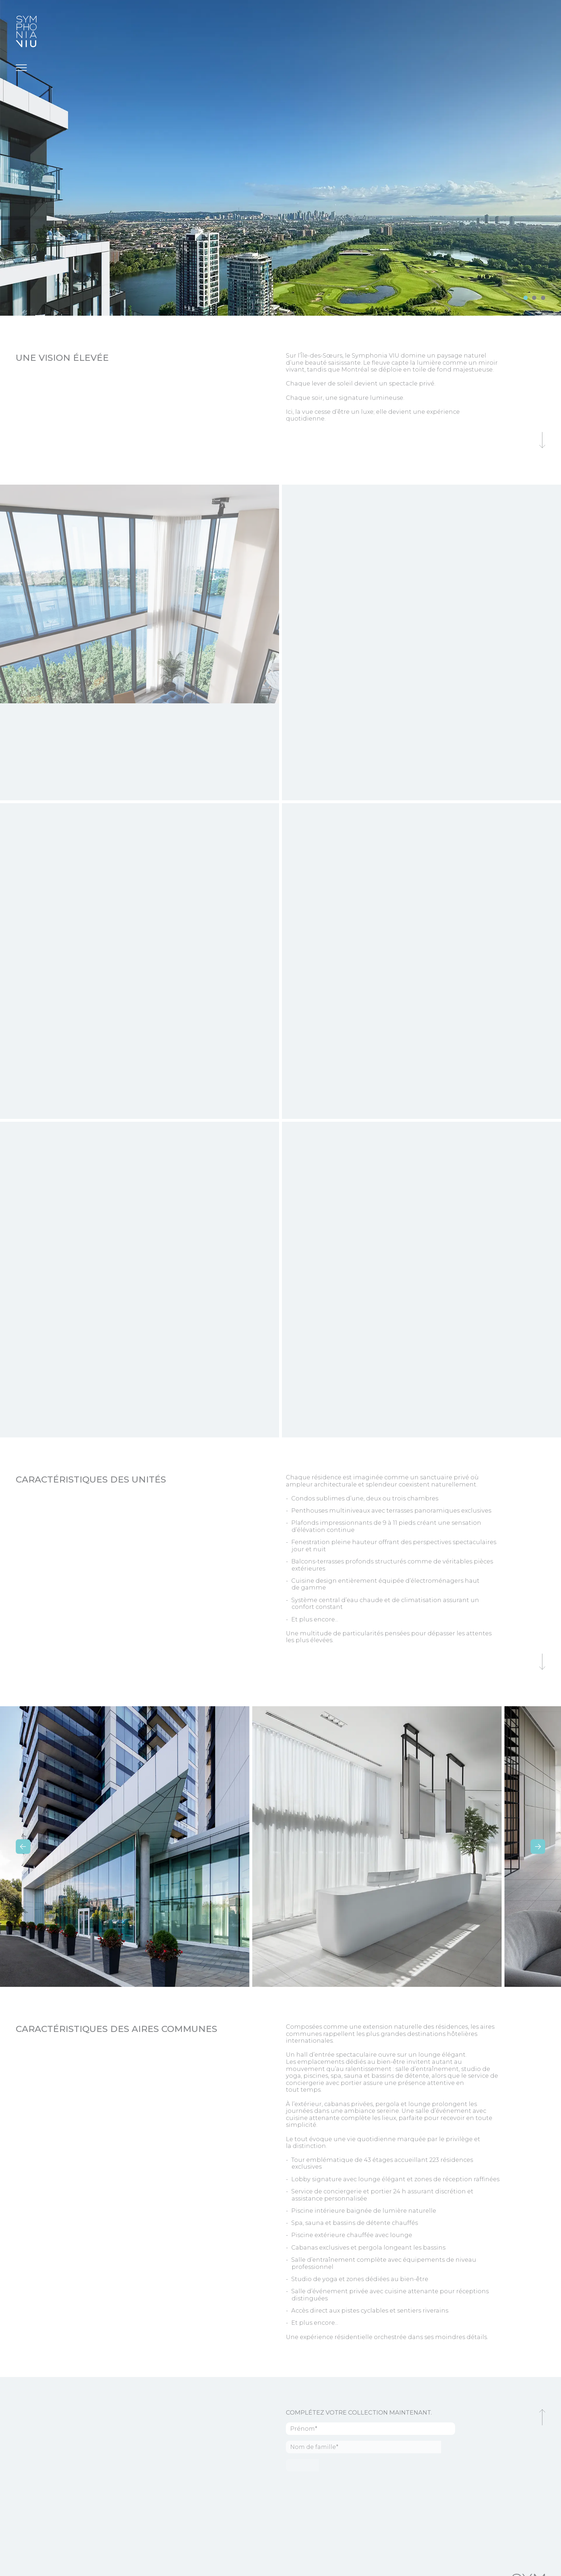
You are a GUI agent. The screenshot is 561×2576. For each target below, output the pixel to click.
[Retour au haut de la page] (542, 2417)
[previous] (23, 1846)
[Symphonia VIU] (26, 31)
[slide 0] (525, 298)
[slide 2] (543, 298)
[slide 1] (534, 298)
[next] (538, 1846)
